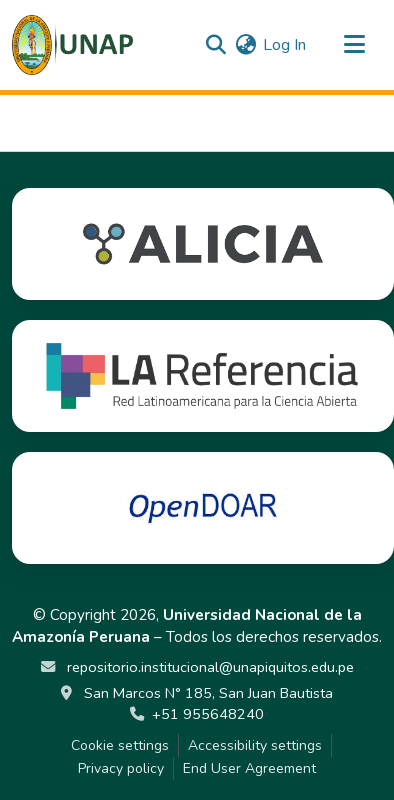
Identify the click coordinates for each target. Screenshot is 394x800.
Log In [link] (284, 45)
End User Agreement (249, 768)
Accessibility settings (255, 745)
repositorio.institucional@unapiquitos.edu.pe (208, 667)
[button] (72, 45)
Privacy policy (121, 768)
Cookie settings (120, 745)
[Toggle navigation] (354, 45)
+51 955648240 (208, 714)
